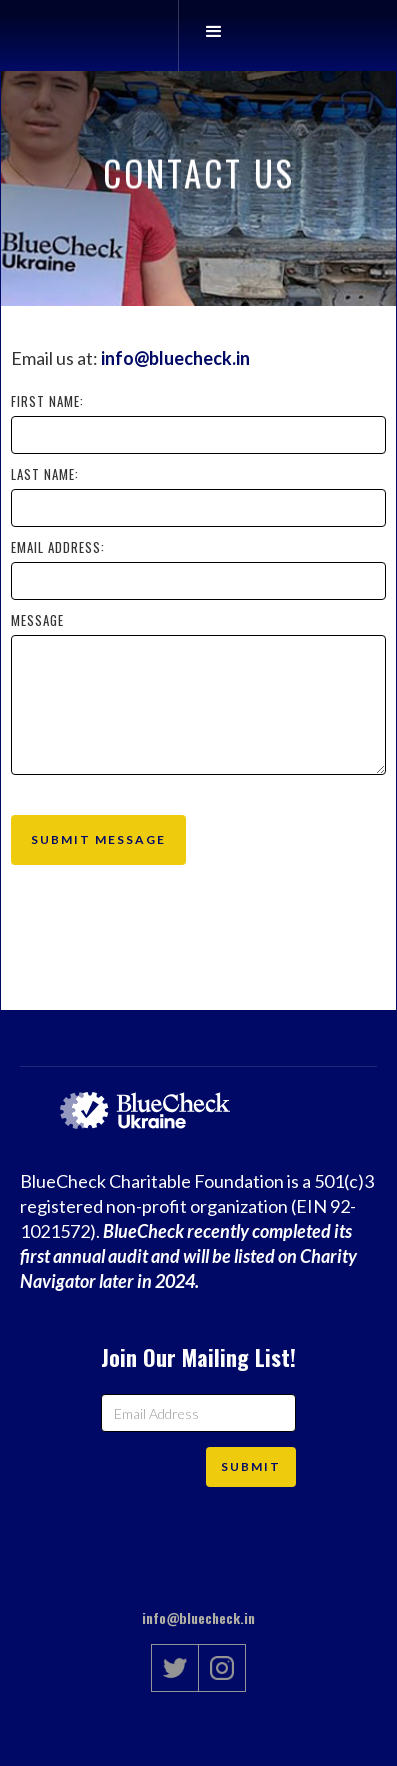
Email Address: (58, 547)
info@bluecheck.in (175, 358)
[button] (213, 35)
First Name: (47, 401)
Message (37, 620)
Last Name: (45, 474)
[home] (163, 35)
